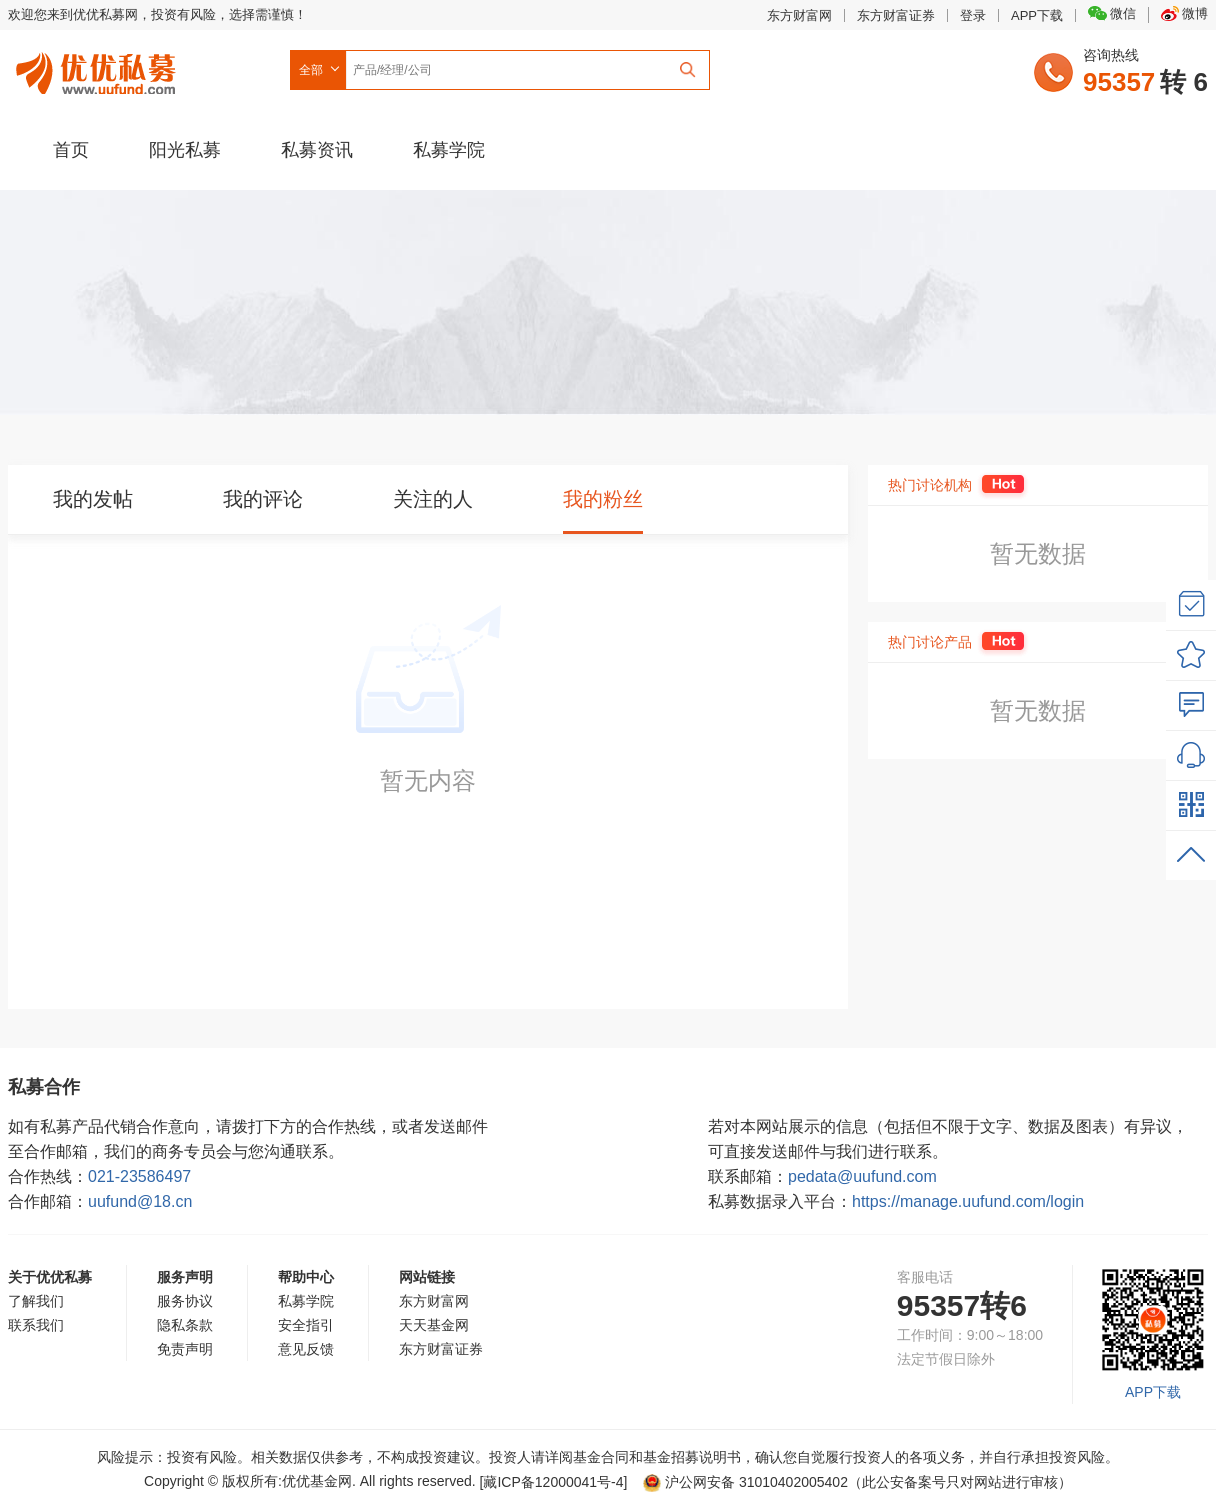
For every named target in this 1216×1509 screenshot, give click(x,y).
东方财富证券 (896, 15)
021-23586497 (139, 1176)
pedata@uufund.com (862, 1176)
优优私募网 (99, 69)
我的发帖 (93, 499)
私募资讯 (317, 150)
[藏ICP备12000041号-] (556, 1482)
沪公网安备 (745, 1482)
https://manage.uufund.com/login (968, 1201)
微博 (1184, 13)
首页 (71, 150)
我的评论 (263, 499)
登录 (973, 15)
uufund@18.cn (140, 1201)
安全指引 (306, 1325)
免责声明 (185, 1349)
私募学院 (449, 150)
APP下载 (1037, 15)
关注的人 (433, 499)
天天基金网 (434, 1325)
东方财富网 (799, 15)
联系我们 (36, 1325)
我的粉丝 (603, 499)
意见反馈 (306, 1349)
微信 (1112, 13)
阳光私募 (185, 150)
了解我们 (36, 1301)
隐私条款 (185, 1325)
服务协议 (185, 1301)
